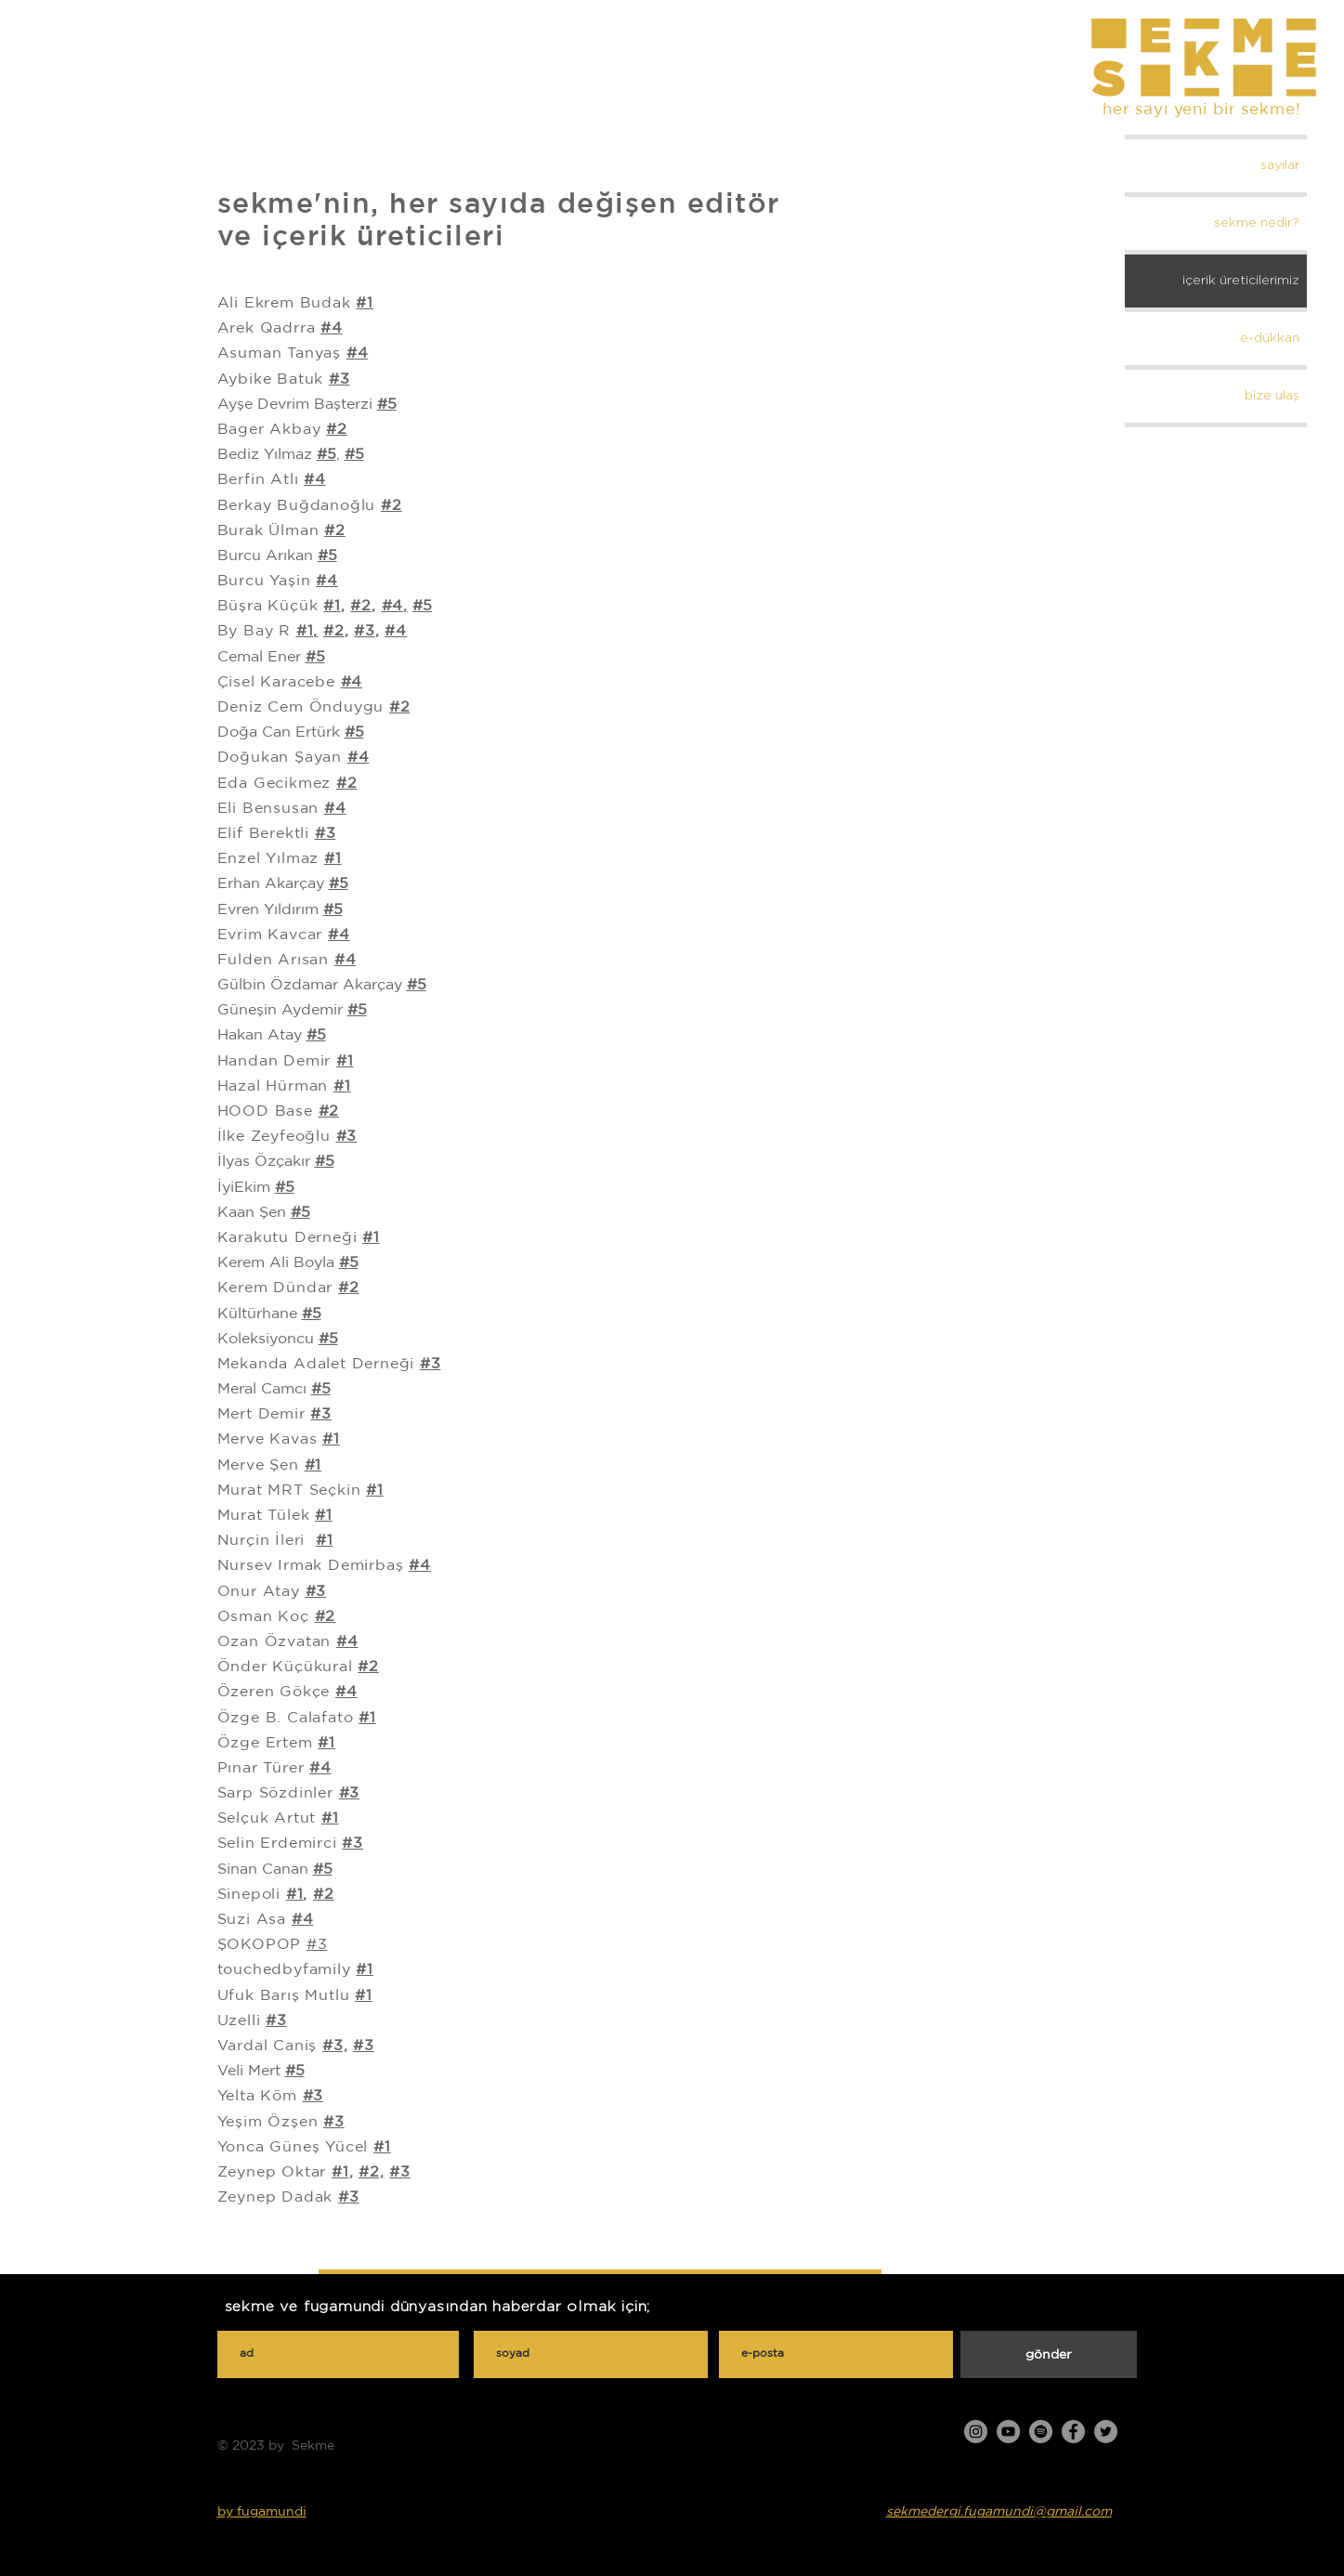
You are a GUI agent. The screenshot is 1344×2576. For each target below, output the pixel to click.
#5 (311, 1313)
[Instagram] (975, 2431)
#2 (336, 429)
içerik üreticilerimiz (1240, 280)
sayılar (1279, 165)
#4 (396, 630)
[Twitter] (1105, 2431)
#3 (364, 630)
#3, (334, 2045)
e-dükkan (1269, 338)
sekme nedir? (1256, 222)
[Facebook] (1073, 2431)
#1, (307, 630)
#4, (395, 605)
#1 (364, 302)
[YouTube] (1008, 2431)
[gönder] (1048, 2354)
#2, (371, 2171)
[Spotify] (1040, 2431)
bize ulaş (1272, 395)
